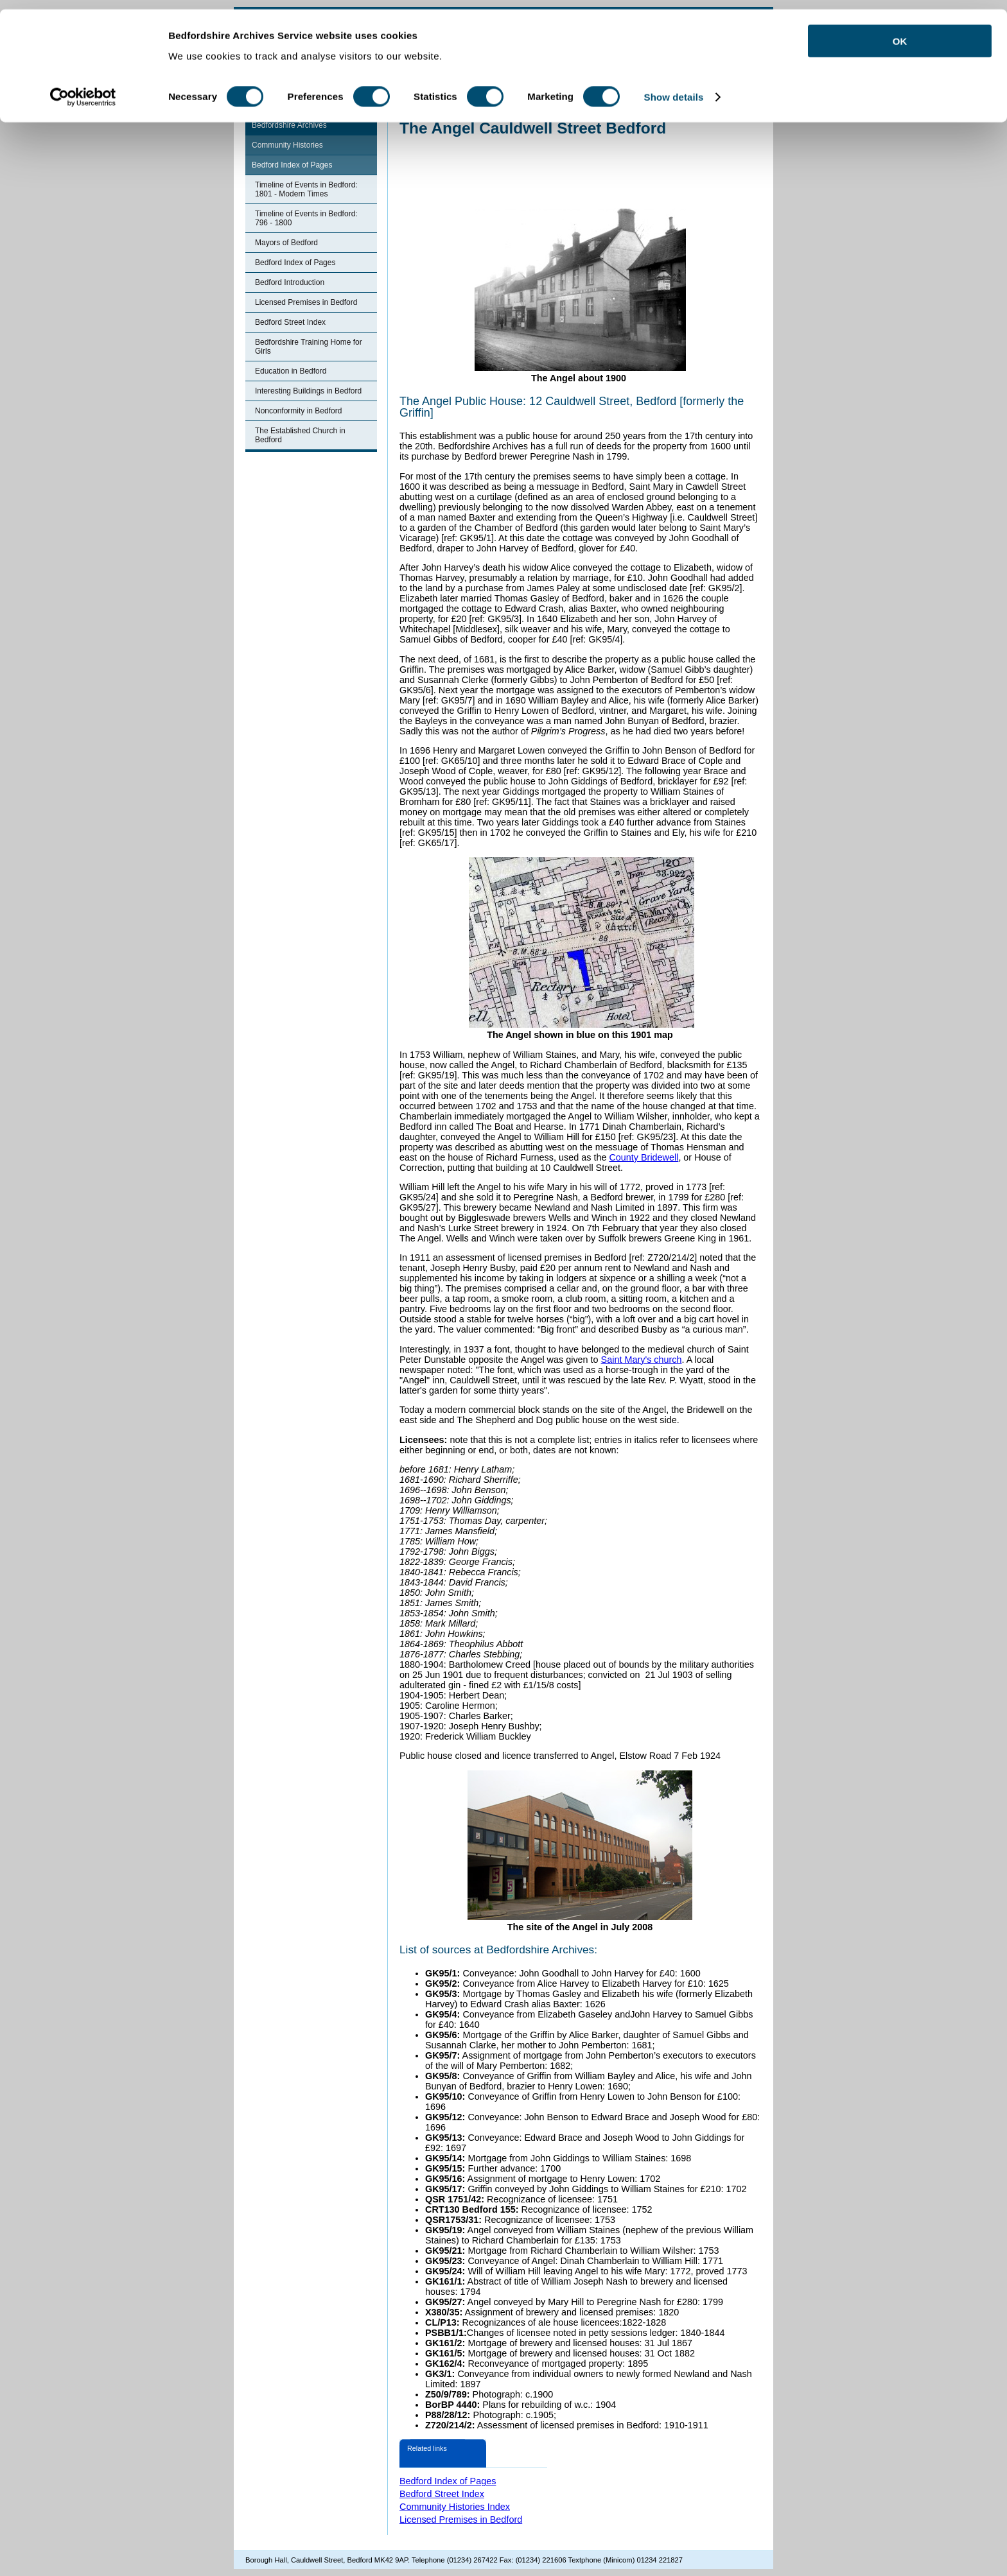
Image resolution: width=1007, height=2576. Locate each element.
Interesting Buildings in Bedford (308, 390)
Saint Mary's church (641, 1359)
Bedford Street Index (290, 322)
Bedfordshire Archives (289, 125)
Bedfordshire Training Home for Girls (308, 347)
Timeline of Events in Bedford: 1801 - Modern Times (306, 189)
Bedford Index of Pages (292, 164)
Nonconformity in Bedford (298, 410)
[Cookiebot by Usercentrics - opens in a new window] (83, 88)
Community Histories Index (454, 2507)
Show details (674, 88)
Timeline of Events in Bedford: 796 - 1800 (306, 218)
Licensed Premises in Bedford (306, 302)
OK (900, 31)
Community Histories (287, 145)
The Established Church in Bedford (300, 435)
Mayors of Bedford (286, 242)
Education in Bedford (290, 371)
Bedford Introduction (289, 282)
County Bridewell (643, 1157)
